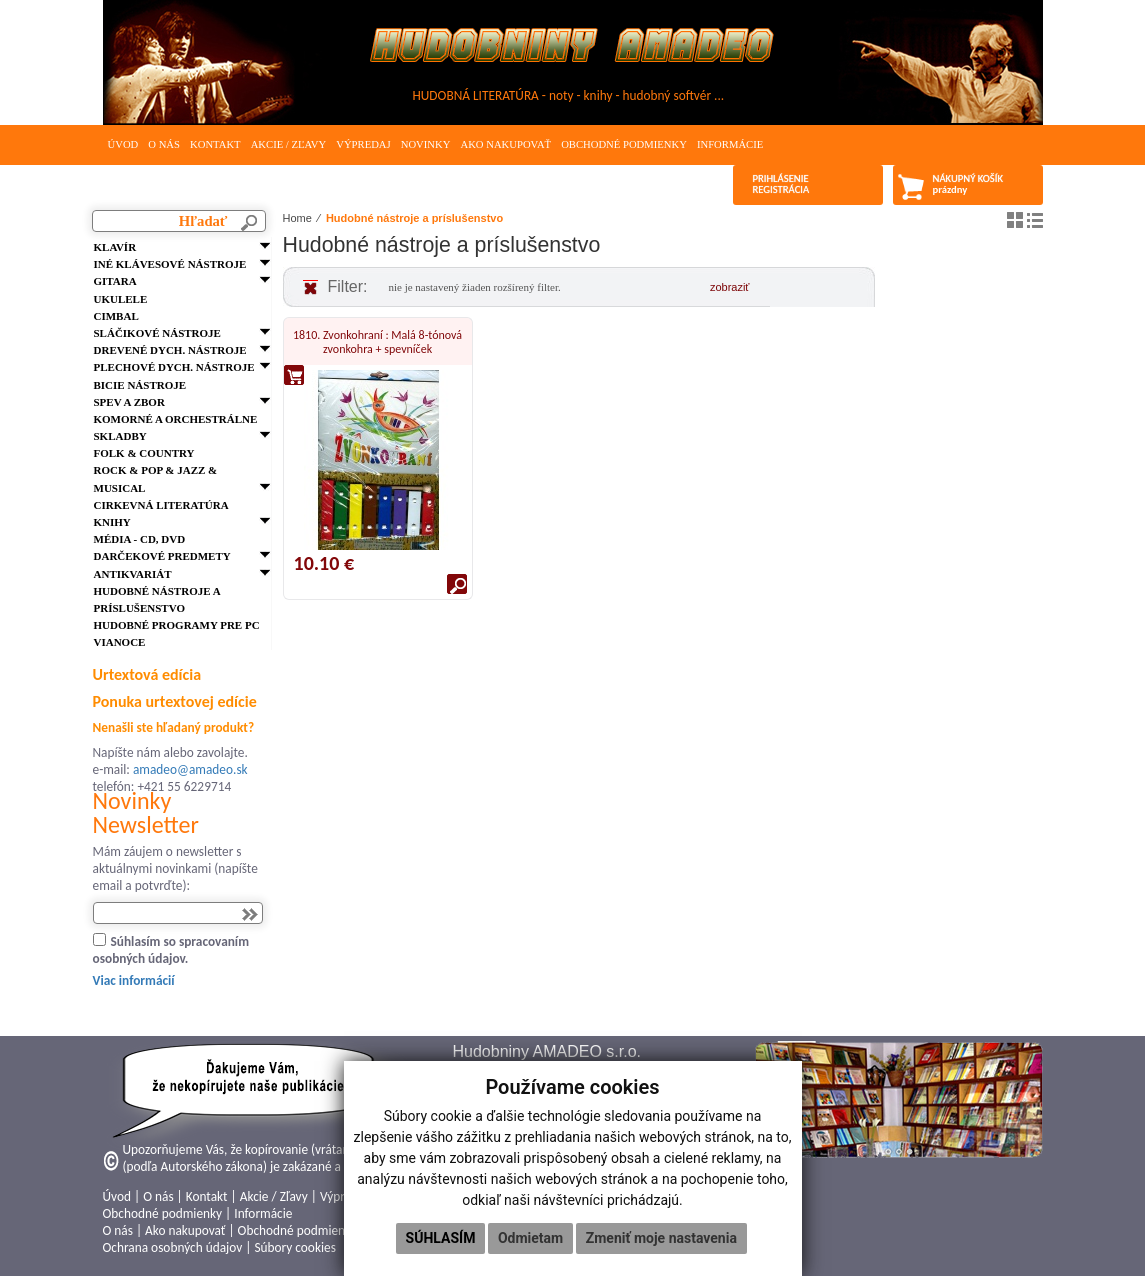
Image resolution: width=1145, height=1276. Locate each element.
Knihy (112, 522)
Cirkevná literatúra (161, 505)
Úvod (123, 144)
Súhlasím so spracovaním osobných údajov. (171, 950)
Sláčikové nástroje (157, 333)
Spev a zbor (129, 402)
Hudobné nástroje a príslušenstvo (414, 218)
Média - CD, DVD (140, 539)
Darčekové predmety (162, 556)
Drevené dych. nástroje (170, 350)
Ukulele (121, 299)
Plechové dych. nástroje (174, 367)
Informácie (730, 144)
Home (297, 218)
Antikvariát (133, 574)
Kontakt (215, 144)
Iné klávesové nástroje (170, 264)
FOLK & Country (144, 453)
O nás (164, 144)
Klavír (115, 247)
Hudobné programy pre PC (177, 625)
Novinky (426, 144)
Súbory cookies (294, 1247)
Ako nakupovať (505, 144)
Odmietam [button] (530, 1238)
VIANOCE (120, 642)
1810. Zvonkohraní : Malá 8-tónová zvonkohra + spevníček (377, 342)
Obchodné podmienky (624, 144)
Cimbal (116, 316)
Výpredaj (363, 144)
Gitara (115, 281)
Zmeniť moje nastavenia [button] (661, 1238)
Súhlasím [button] (441, 1238)
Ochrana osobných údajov (173, 1247)
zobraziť (730, 287)
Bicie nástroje (140, 385)
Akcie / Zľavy (289, 144)
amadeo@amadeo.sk (190, 769)
